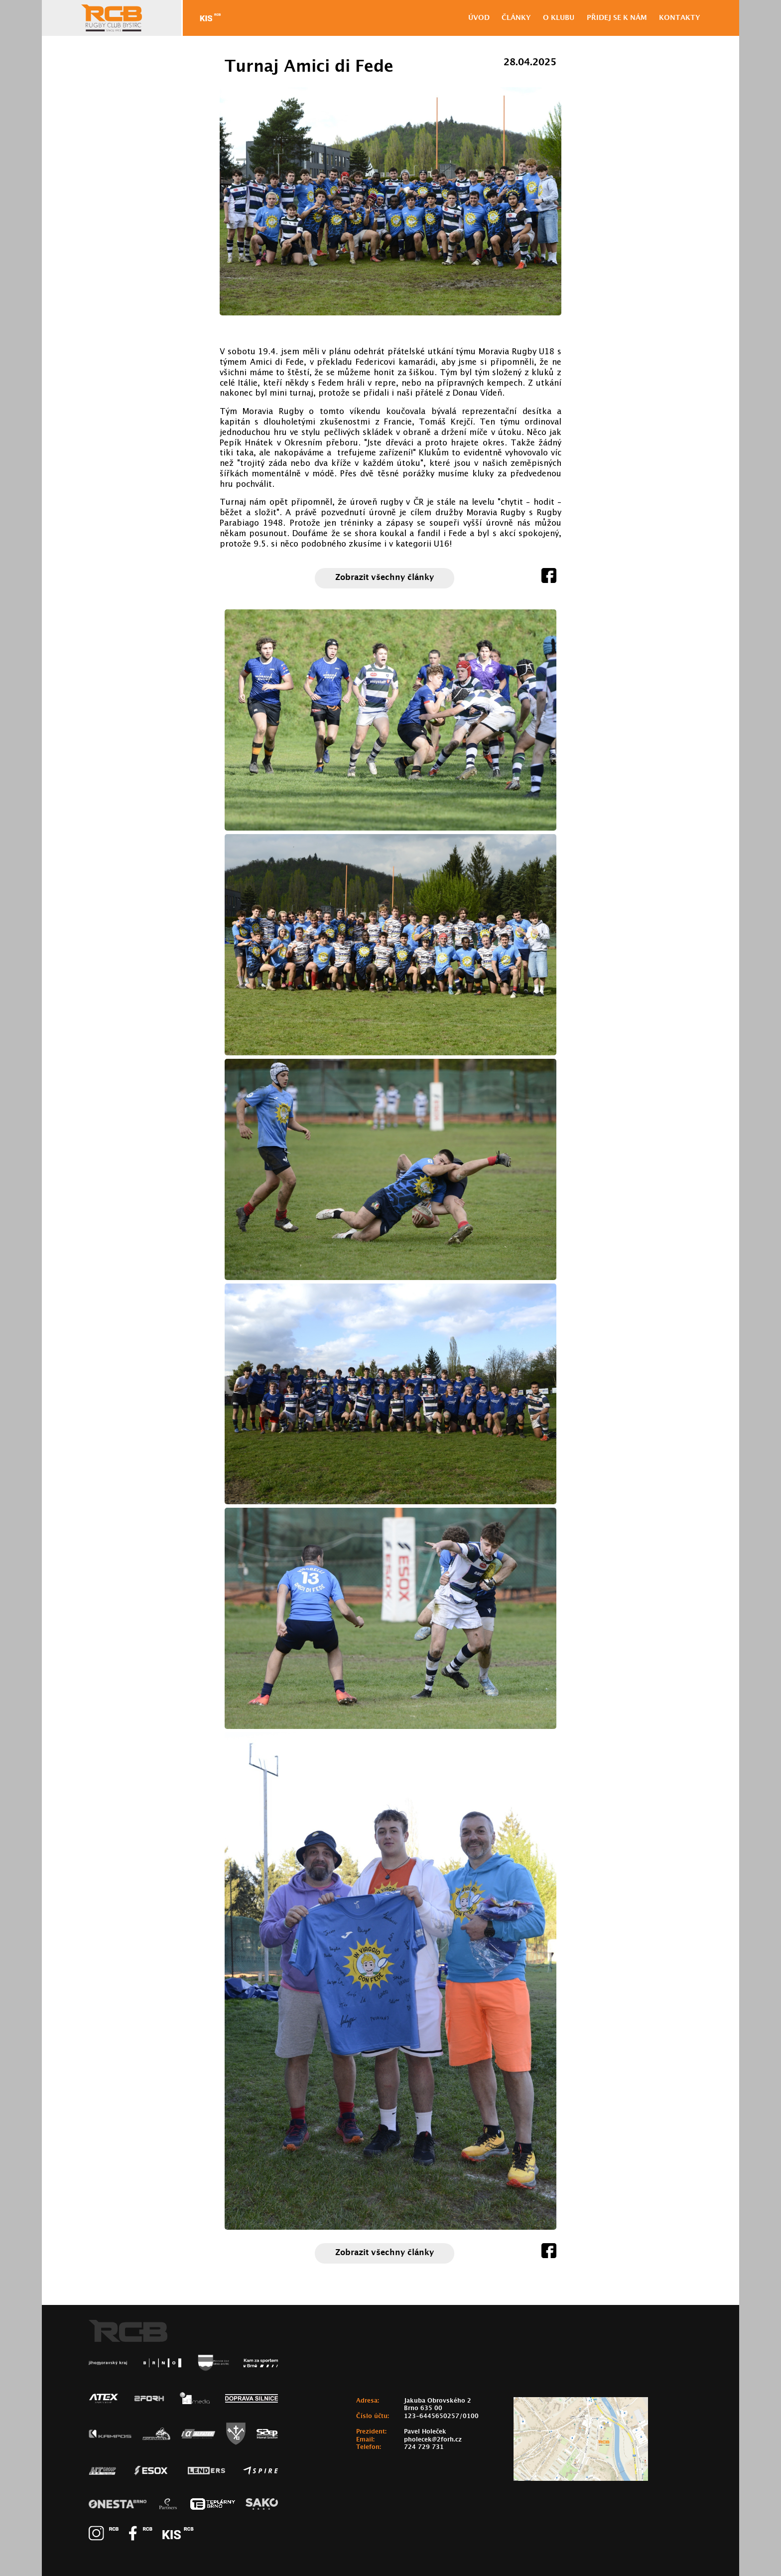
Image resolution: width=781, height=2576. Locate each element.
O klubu (558, 17)
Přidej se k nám (617, 17)
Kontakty (679, 17)
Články (516, 17)
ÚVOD (479, 17)
